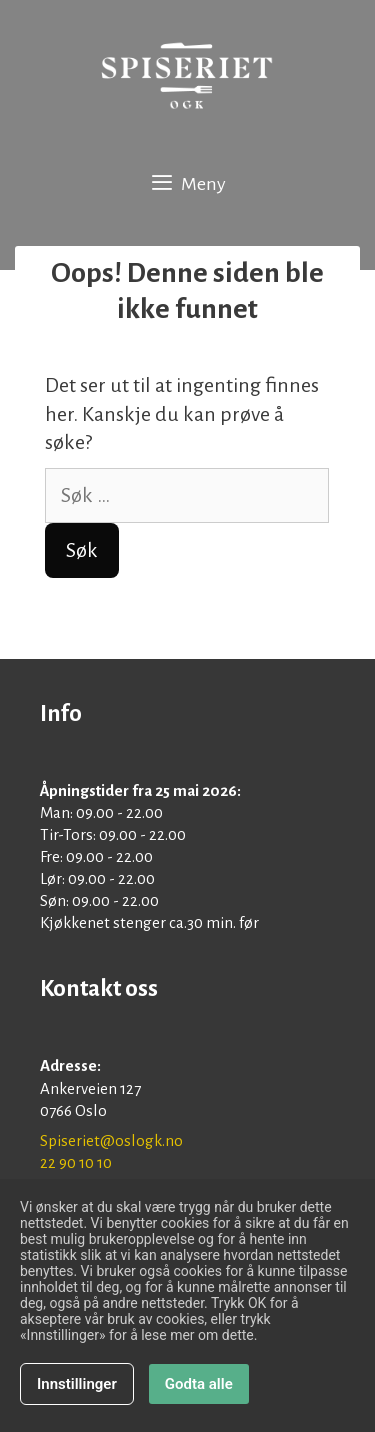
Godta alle (199, 1386)
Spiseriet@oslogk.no (111, 1140)
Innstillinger (77, 1386)
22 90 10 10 (76, 1162)
